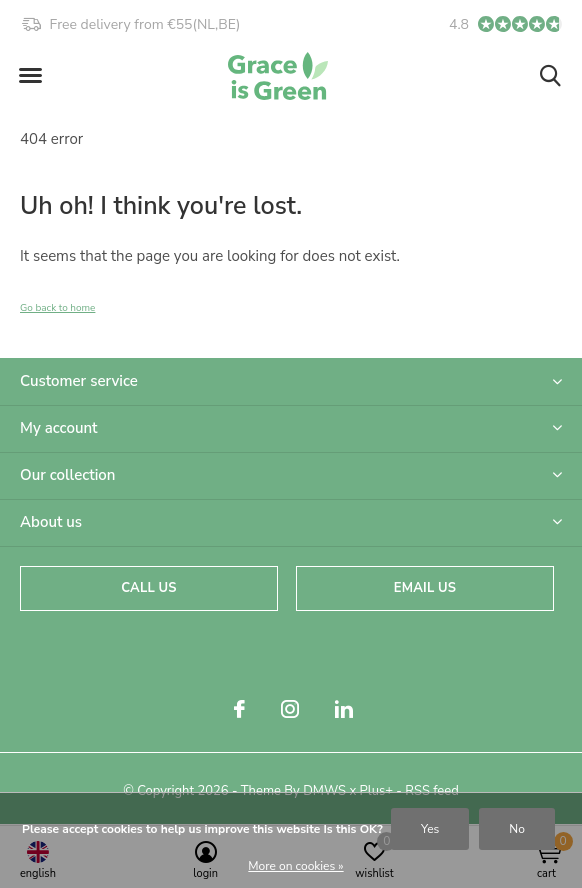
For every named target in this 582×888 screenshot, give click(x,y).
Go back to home (57, 308)
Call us (148, 588)
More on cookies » (295, 866)
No (517, 829)
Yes (430, 829)
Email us (425, 588)
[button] (30, 76)
